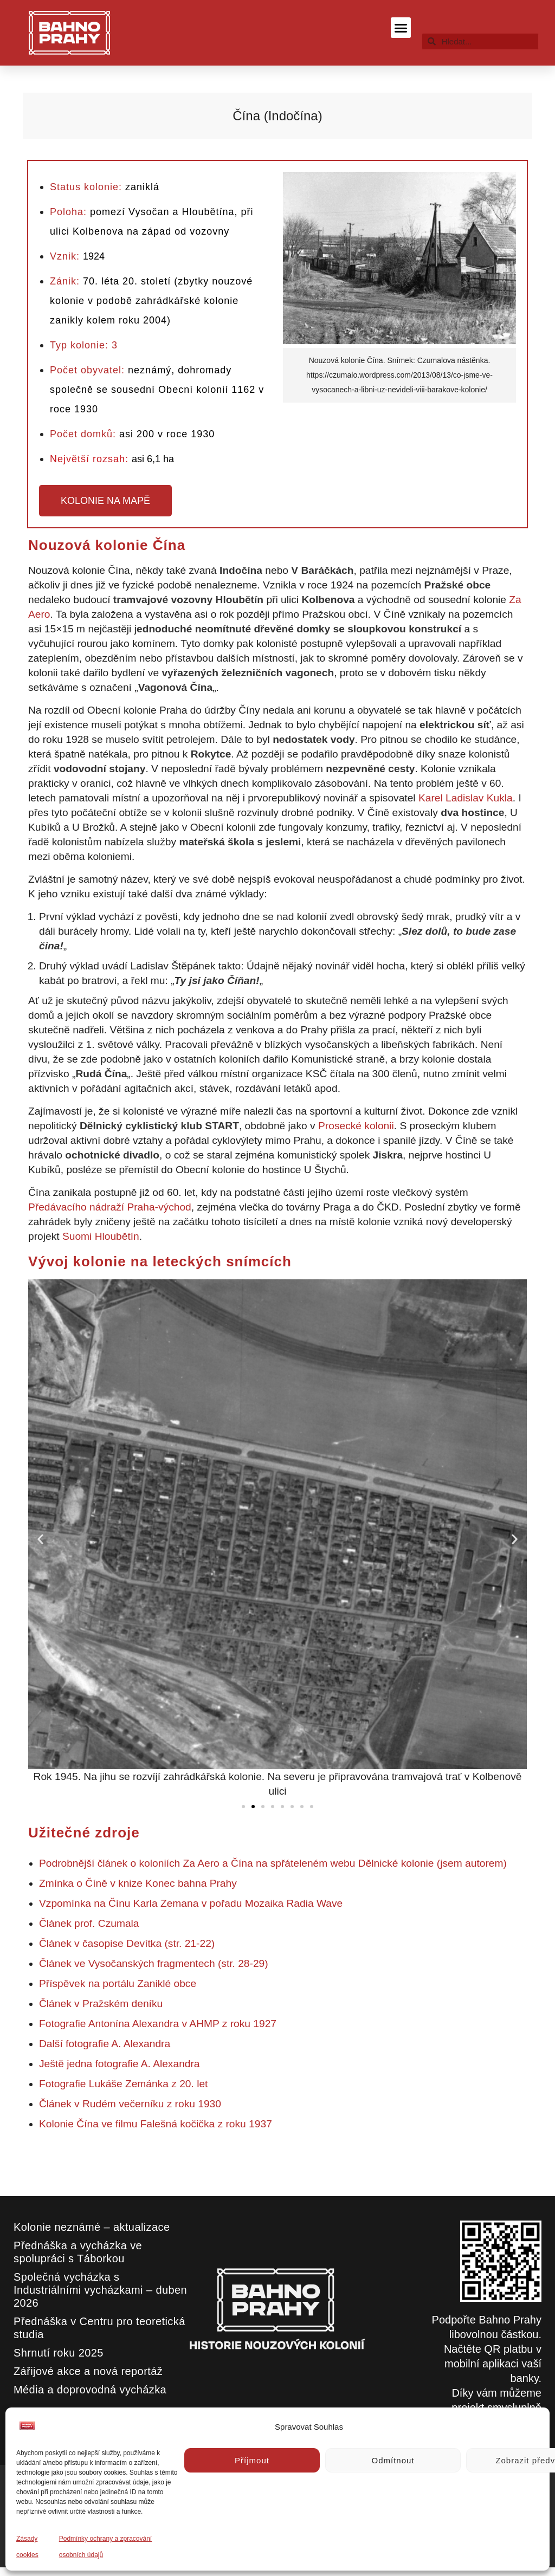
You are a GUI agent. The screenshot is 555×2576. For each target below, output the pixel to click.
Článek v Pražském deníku (101, 2003)
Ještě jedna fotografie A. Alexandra (119, 2063)
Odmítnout (392, 2460)
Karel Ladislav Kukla (465, 798)
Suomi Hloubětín (100, 1236)
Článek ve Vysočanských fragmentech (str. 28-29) (153, 1963)
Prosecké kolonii (356, 1125)
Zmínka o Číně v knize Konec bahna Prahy (138, 1883)
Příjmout (252, 2460)
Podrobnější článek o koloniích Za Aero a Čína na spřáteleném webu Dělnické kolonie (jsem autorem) (273, 1863)
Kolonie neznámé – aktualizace (92, 2227)
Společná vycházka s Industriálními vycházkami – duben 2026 (100, 2290)
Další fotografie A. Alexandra (104, 2043)
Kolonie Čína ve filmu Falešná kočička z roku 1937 (155, 2124)
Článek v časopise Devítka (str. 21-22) (127, 1943)
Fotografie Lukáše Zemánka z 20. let (123, 2083)
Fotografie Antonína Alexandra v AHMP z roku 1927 (157, 2023)
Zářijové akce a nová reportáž (88, 2371)
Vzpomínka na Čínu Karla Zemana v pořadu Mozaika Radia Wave (192, 1903)
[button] (401, 27)
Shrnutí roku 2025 (59, 2353)
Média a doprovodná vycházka (90, 2390)
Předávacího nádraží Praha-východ (109, 1207)
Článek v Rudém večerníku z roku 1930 (130, 2103)
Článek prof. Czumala (89, 1923)
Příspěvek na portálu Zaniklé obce (117, 1983)
